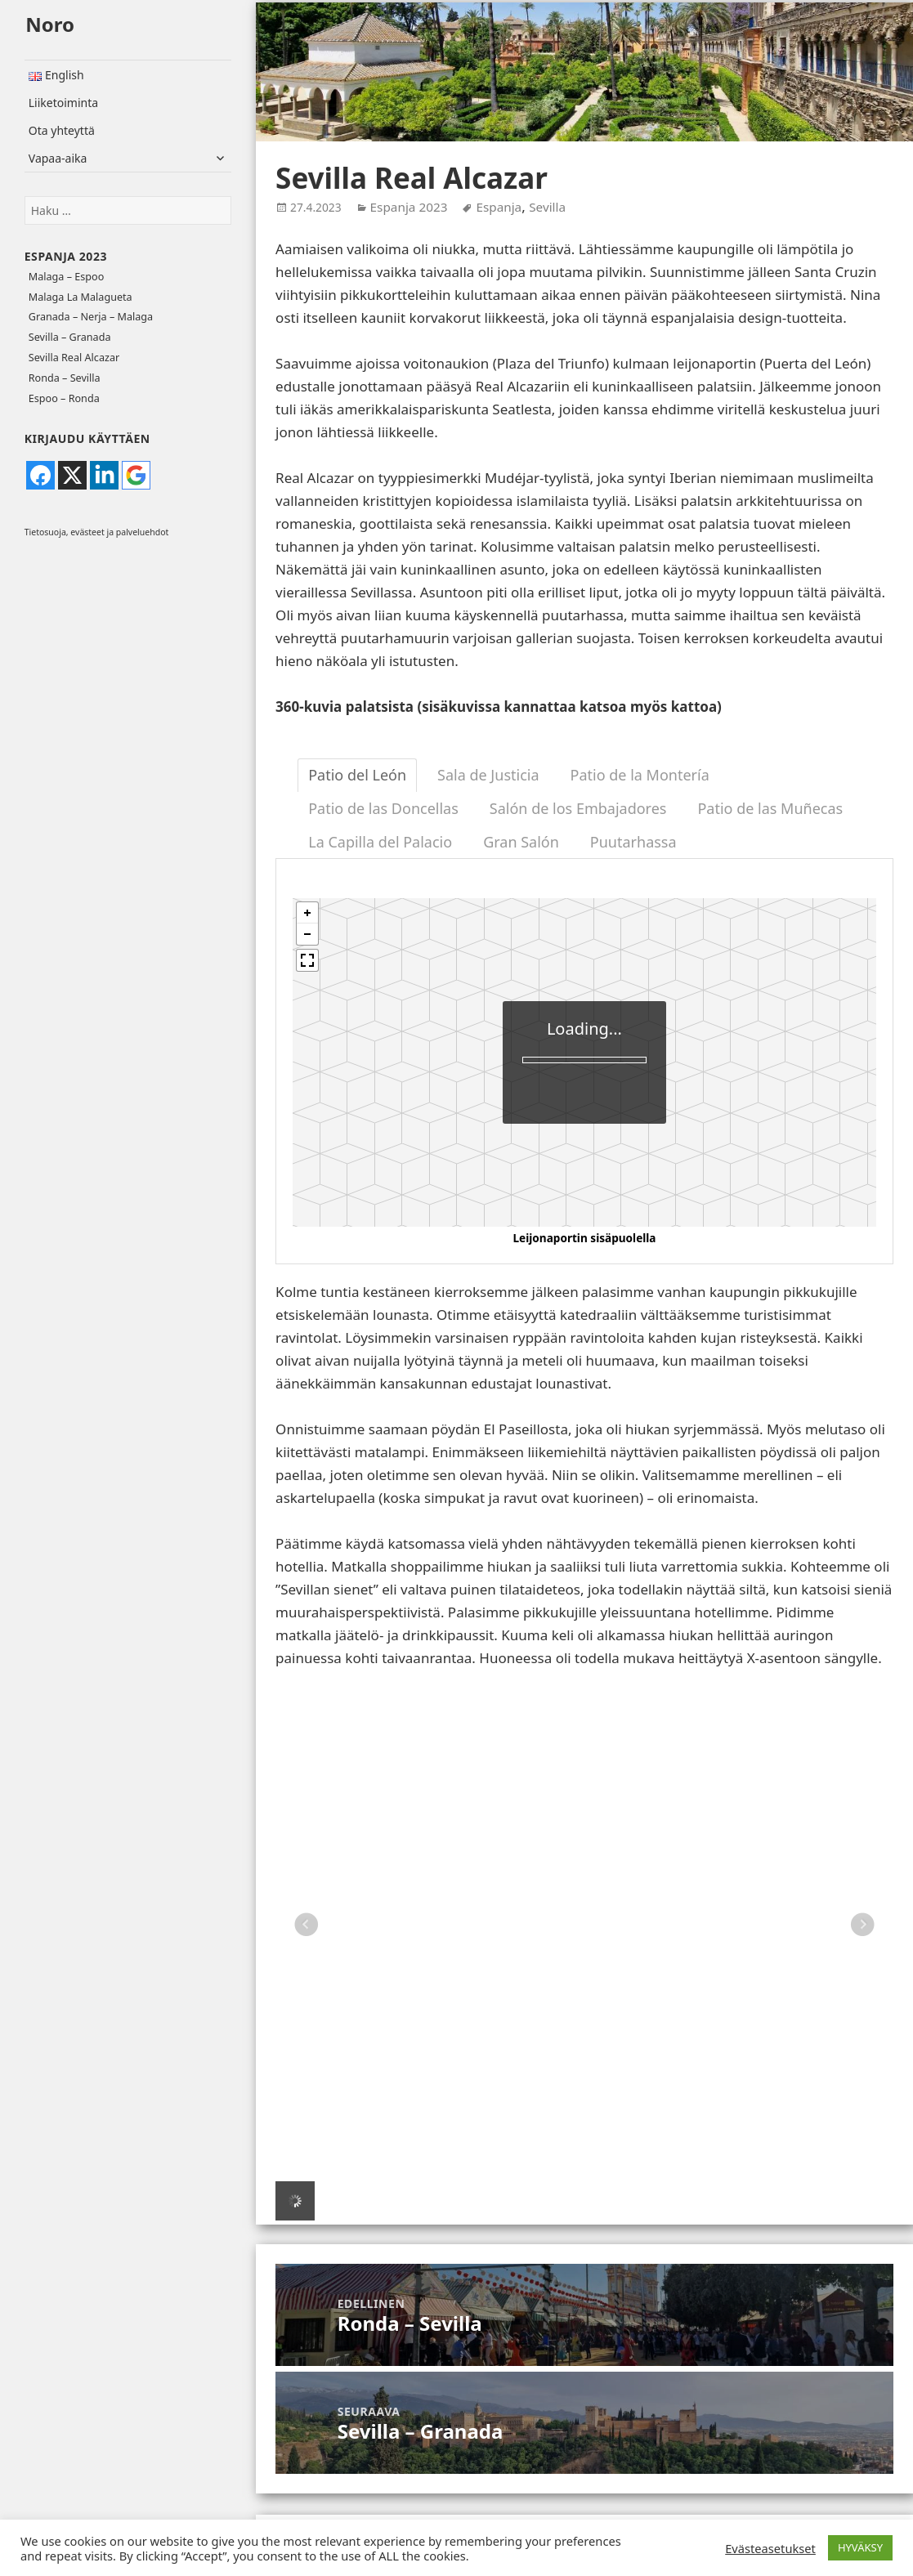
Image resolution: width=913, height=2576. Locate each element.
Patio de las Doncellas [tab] (383, 808)
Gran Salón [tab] (521, 842)
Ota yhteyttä (62, 130)
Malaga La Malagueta (80, 297)
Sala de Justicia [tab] (488, 775)
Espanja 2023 (66, 256)
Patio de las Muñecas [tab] (770, 808)
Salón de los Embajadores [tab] (578, 808)
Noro (49, 24)
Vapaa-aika (58, 158)
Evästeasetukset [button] (770, 2548)
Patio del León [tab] (357, 775)
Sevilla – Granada (70, 337)
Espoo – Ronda (64, 398)
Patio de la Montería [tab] (640, 775)
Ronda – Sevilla (65, 378)
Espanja (498, 207)
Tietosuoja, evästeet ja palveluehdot (97, 532)
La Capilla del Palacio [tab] (380, 842)
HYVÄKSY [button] (860, 2547)
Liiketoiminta (63, 102)
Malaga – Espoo (66, 277)
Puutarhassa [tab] (633, 842)
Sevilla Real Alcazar (74, 357)
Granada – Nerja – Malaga (91, 317)
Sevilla (547, 207)
